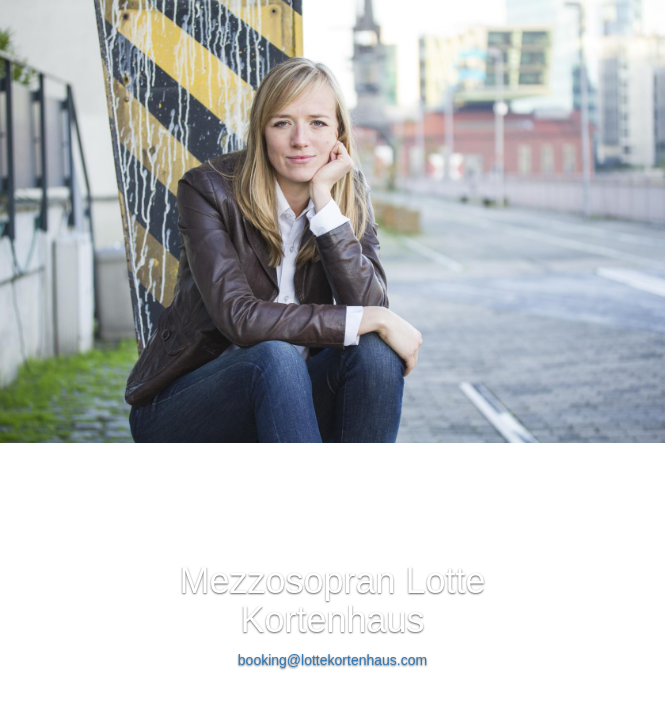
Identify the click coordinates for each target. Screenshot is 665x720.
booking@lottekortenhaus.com (332, 660)
